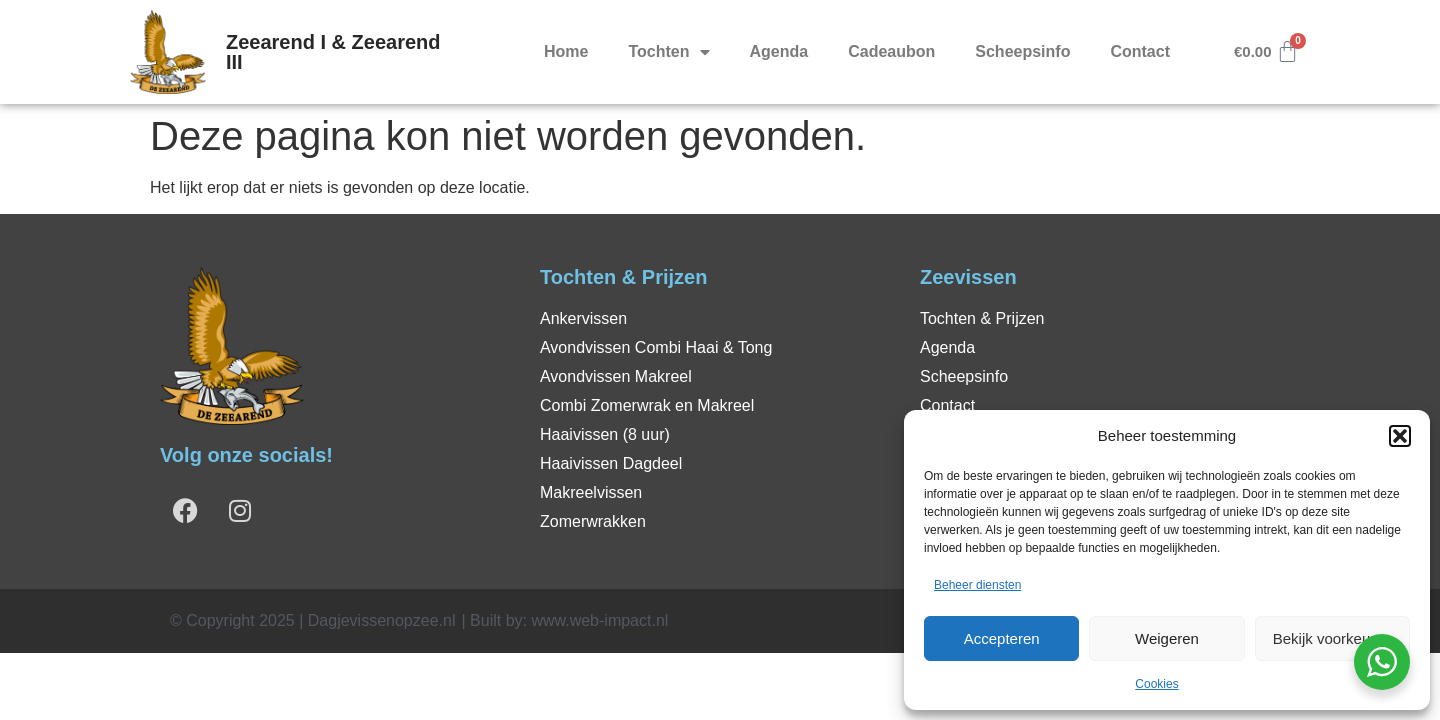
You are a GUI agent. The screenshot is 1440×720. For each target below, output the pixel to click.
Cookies (1156, 684)
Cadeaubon (891, 51)
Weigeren (1167, 638)
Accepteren (1002, 638)
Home (566, 51)
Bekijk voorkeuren (1332, 638)
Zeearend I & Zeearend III (333, 52)
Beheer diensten (977, 585)
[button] (1400, 436)
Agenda (779, 51)
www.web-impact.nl (599, 620)
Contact (1140, 51)
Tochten (668, 52)
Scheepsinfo (1022, 51)
